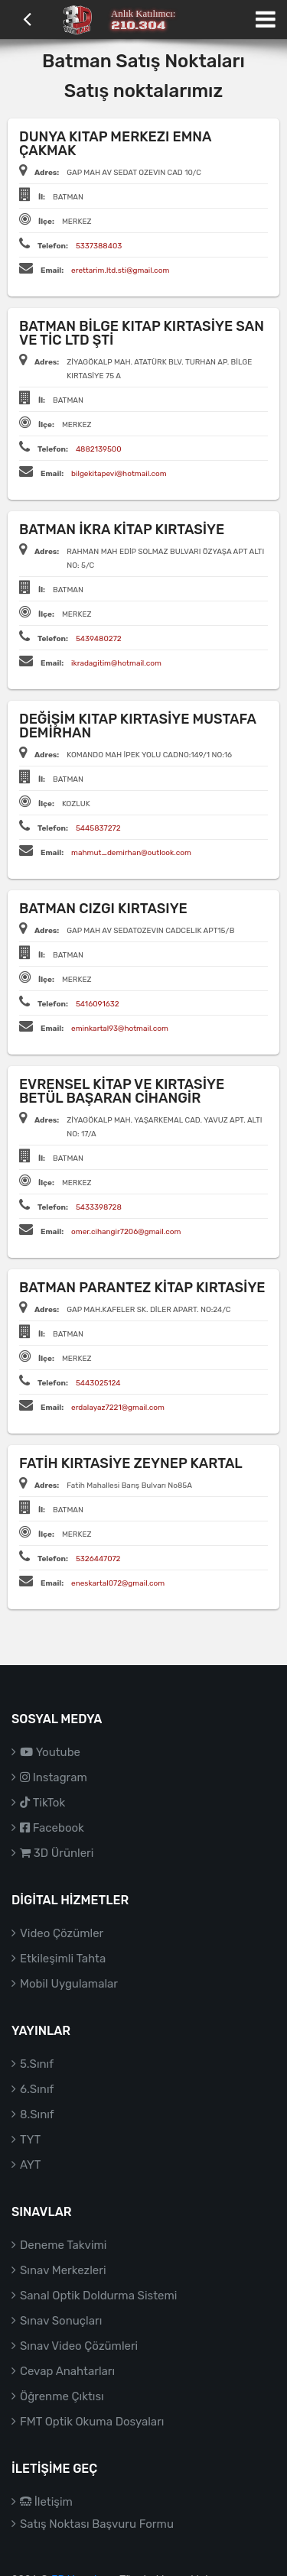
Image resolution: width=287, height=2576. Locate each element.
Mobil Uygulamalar (69, 1984)
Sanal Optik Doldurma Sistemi (98, 2295)
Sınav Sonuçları (61, 2321)
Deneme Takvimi (63, 2245)
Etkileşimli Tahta (63, 1958)
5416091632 (97, 1004)
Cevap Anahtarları (67, 2371)
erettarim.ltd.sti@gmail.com (120, 270)
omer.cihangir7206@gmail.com (126, 1231)
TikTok (42, 1803)
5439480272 (99, 638)
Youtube (50, 1752)
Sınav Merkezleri (63, 2270)
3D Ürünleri (56, 1853)
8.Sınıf (37, 2114)
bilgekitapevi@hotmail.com (119, 473)
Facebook (52, 1828)
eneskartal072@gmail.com (118, 1583)
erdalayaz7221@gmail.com (118, 1407)
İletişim (46, 2502)
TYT (30, 2140)
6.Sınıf (37, 2089)
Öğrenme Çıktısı (62, 2396)
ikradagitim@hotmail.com (116, 663)
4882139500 (99, 449)
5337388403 (99, 246)
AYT (30, 2165)
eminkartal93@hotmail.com (119, 1028)
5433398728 (99, 1207)
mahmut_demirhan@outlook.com (131, 852)
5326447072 (98, 1558)
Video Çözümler (61, 1933)
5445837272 (98, 828)
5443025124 (98, 1383)
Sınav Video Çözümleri (79, 2346)
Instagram (53, 1777)
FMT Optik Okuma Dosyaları (92, 2422)
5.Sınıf (37, 2064)
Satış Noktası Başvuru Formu (97, 2524)
